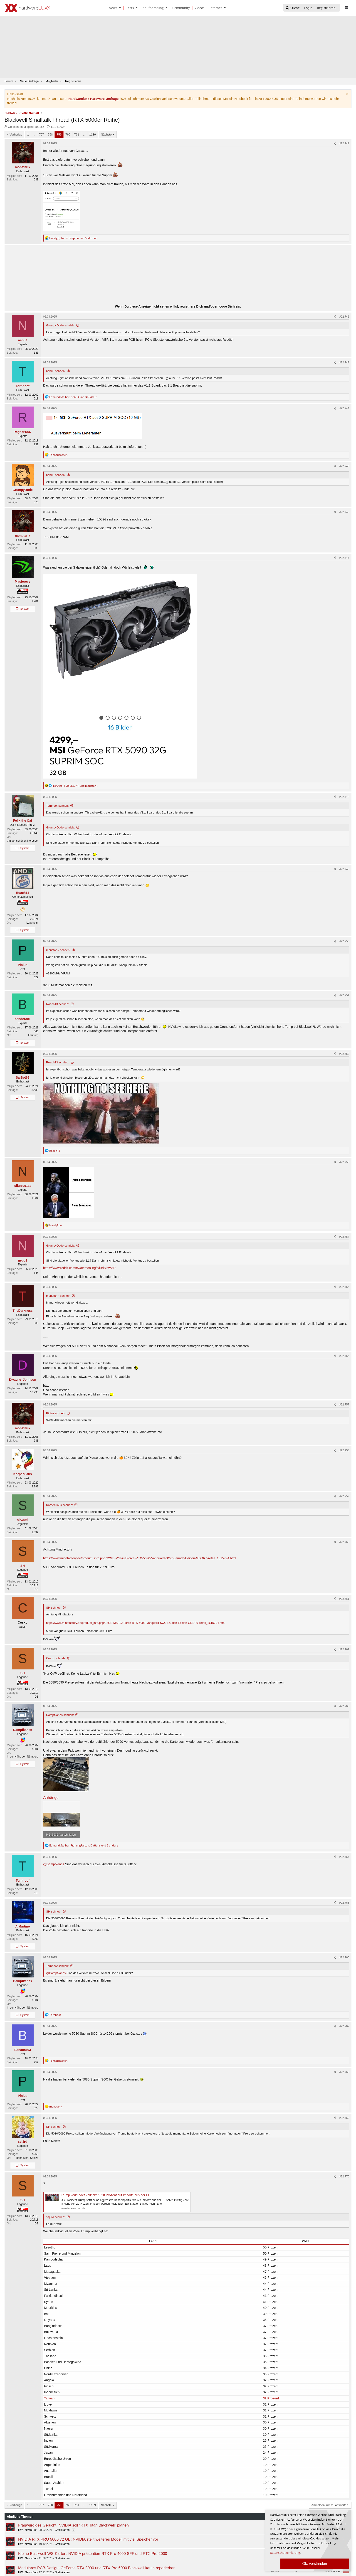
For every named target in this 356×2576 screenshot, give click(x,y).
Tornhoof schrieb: (57, 805)
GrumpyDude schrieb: (60, 325)
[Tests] (129, 8)
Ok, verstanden (314, 2564)
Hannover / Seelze (27, 2157)
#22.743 (344, 362)
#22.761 (344, 1598)
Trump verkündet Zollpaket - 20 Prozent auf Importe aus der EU (106, 2195)
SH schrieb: (53, 1607)
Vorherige (16, 134)
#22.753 (344, 1162)
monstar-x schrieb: (58, 950)
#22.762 (344, 1649)
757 (41, 134)
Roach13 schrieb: (57, 1004)
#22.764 (344, 1857)
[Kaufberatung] (152, 8)
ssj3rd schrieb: (55, 2217)
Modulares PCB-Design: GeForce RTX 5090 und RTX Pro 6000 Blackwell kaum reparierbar (96, 2568)
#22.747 (344, 558)
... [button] (34, 134)
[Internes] (215, 8)
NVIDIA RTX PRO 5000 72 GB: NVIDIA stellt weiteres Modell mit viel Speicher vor (88, 2539)
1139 (92, 134)
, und (73, 238)
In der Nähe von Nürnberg (22, 1756)
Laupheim (32, 922)
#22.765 (344, 1902)
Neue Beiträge (29, 81)
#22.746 (344, 512)
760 (67, 134)
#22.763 (344, 1706)
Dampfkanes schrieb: (60, 1715)
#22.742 (344, 316)
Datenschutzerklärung (285, 2553)
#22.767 (344, 2026)
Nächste (106, 134)
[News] (112, 8)
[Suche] (292, 8)
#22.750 (344, 941)
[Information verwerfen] (347, 94)
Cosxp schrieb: (56, 1658)
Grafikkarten (62, 2530)
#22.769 (344, 2118)
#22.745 (344, 466)
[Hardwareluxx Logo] (27, 8)
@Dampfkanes (53, 1864)
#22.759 (344, 1496)
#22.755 (344, 1287)
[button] (121, 8)
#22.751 (344, 995)
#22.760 (344, 1542)
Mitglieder (52, 81)
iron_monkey (333, 2571)
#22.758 (344, 1450)
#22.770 (344, 2176)
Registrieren (73, 81)
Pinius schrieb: (55, 1413)
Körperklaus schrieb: (59, 1505)
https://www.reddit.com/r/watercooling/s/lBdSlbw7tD (79, 1268)
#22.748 (344, 797)
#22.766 (344, 1957)
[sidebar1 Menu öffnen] (346, 8)
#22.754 (344, 1236)
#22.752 (344, 1053)
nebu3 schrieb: (55, 371)
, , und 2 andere (83, 1845)
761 (76, 134)
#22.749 (344, 869)
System (24, 608)
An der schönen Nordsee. (22, 840)
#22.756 (344, 1356)
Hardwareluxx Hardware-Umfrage (93, 99)
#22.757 (344, 1404)
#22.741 (344, 143)
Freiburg (33, 1035)
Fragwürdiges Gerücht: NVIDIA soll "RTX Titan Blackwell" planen (73, 2525)
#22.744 (344, 408)
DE (36, 1589)
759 (59, 134)
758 (50, 134)
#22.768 (344, 2072)
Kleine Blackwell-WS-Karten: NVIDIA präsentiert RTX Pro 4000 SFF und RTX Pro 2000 (92, 2553)
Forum (9, 81)
